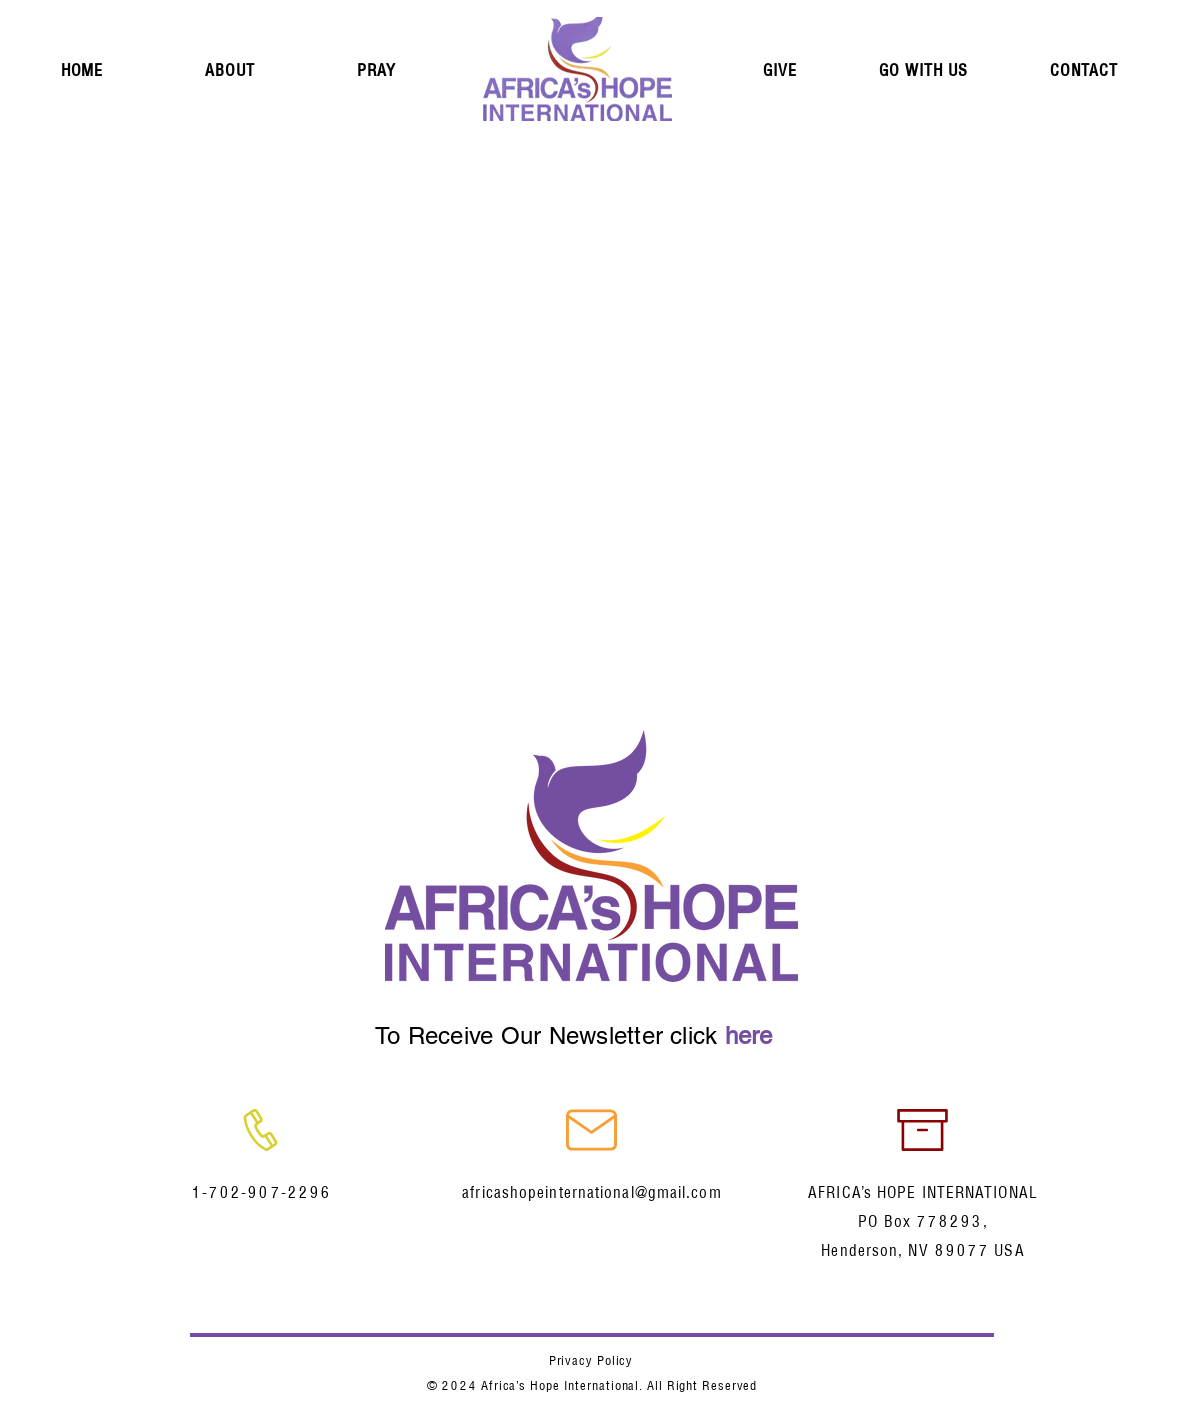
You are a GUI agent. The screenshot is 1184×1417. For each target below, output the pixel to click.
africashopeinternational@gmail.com (591, 1192)
